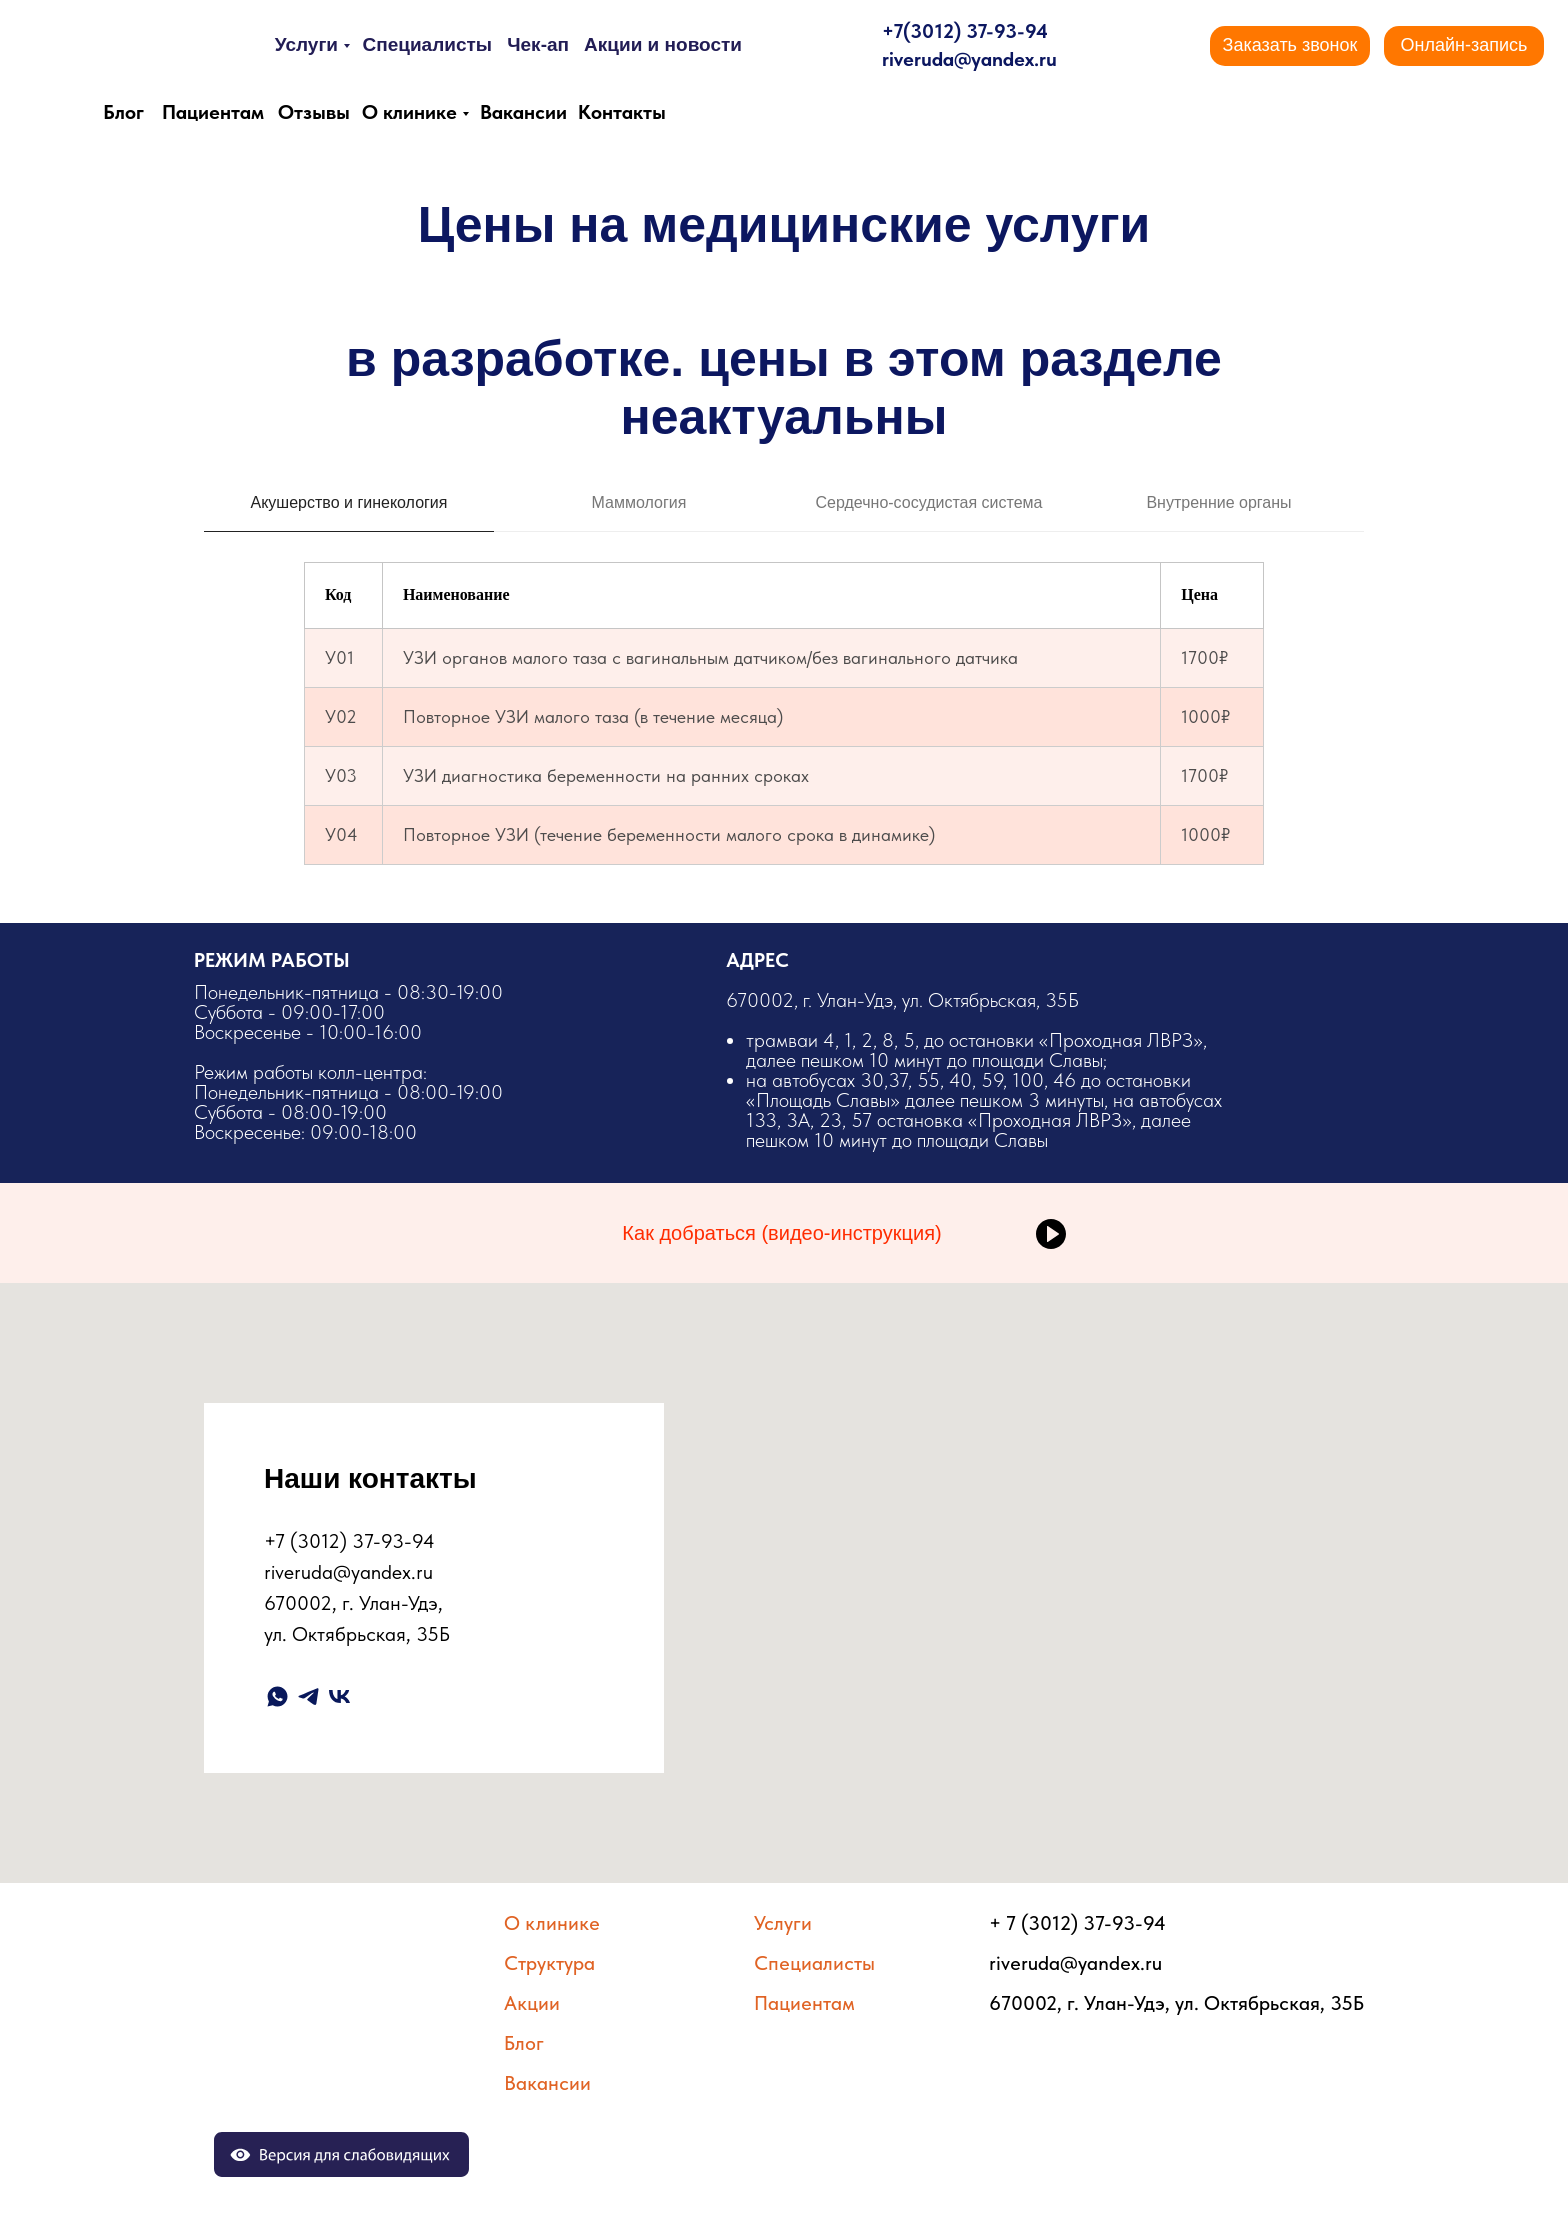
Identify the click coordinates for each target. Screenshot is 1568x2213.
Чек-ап (538, 44)
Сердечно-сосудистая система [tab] (929, 502)
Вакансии (523, 112)
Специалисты (427, 44)
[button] (1290, 46)
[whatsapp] (277, 1696)
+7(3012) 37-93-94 (965, 31)
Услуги (306, 44)
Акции (532, 2003)
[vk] (339, 1696)
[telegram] (308, 1696)
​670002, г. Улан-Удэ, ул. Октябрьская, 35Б (977, 1069)
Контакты (622, 112)
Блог (123, 112)
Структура (549, 1963)
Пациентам (213, 112)
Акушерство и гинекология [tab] (349, 502)
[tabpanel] (784, 706)
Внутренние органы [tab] (1218, 502)
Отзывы (314, 112)
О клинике (409, 112)
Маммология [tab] (639, 502)
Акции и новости (663, 44)
